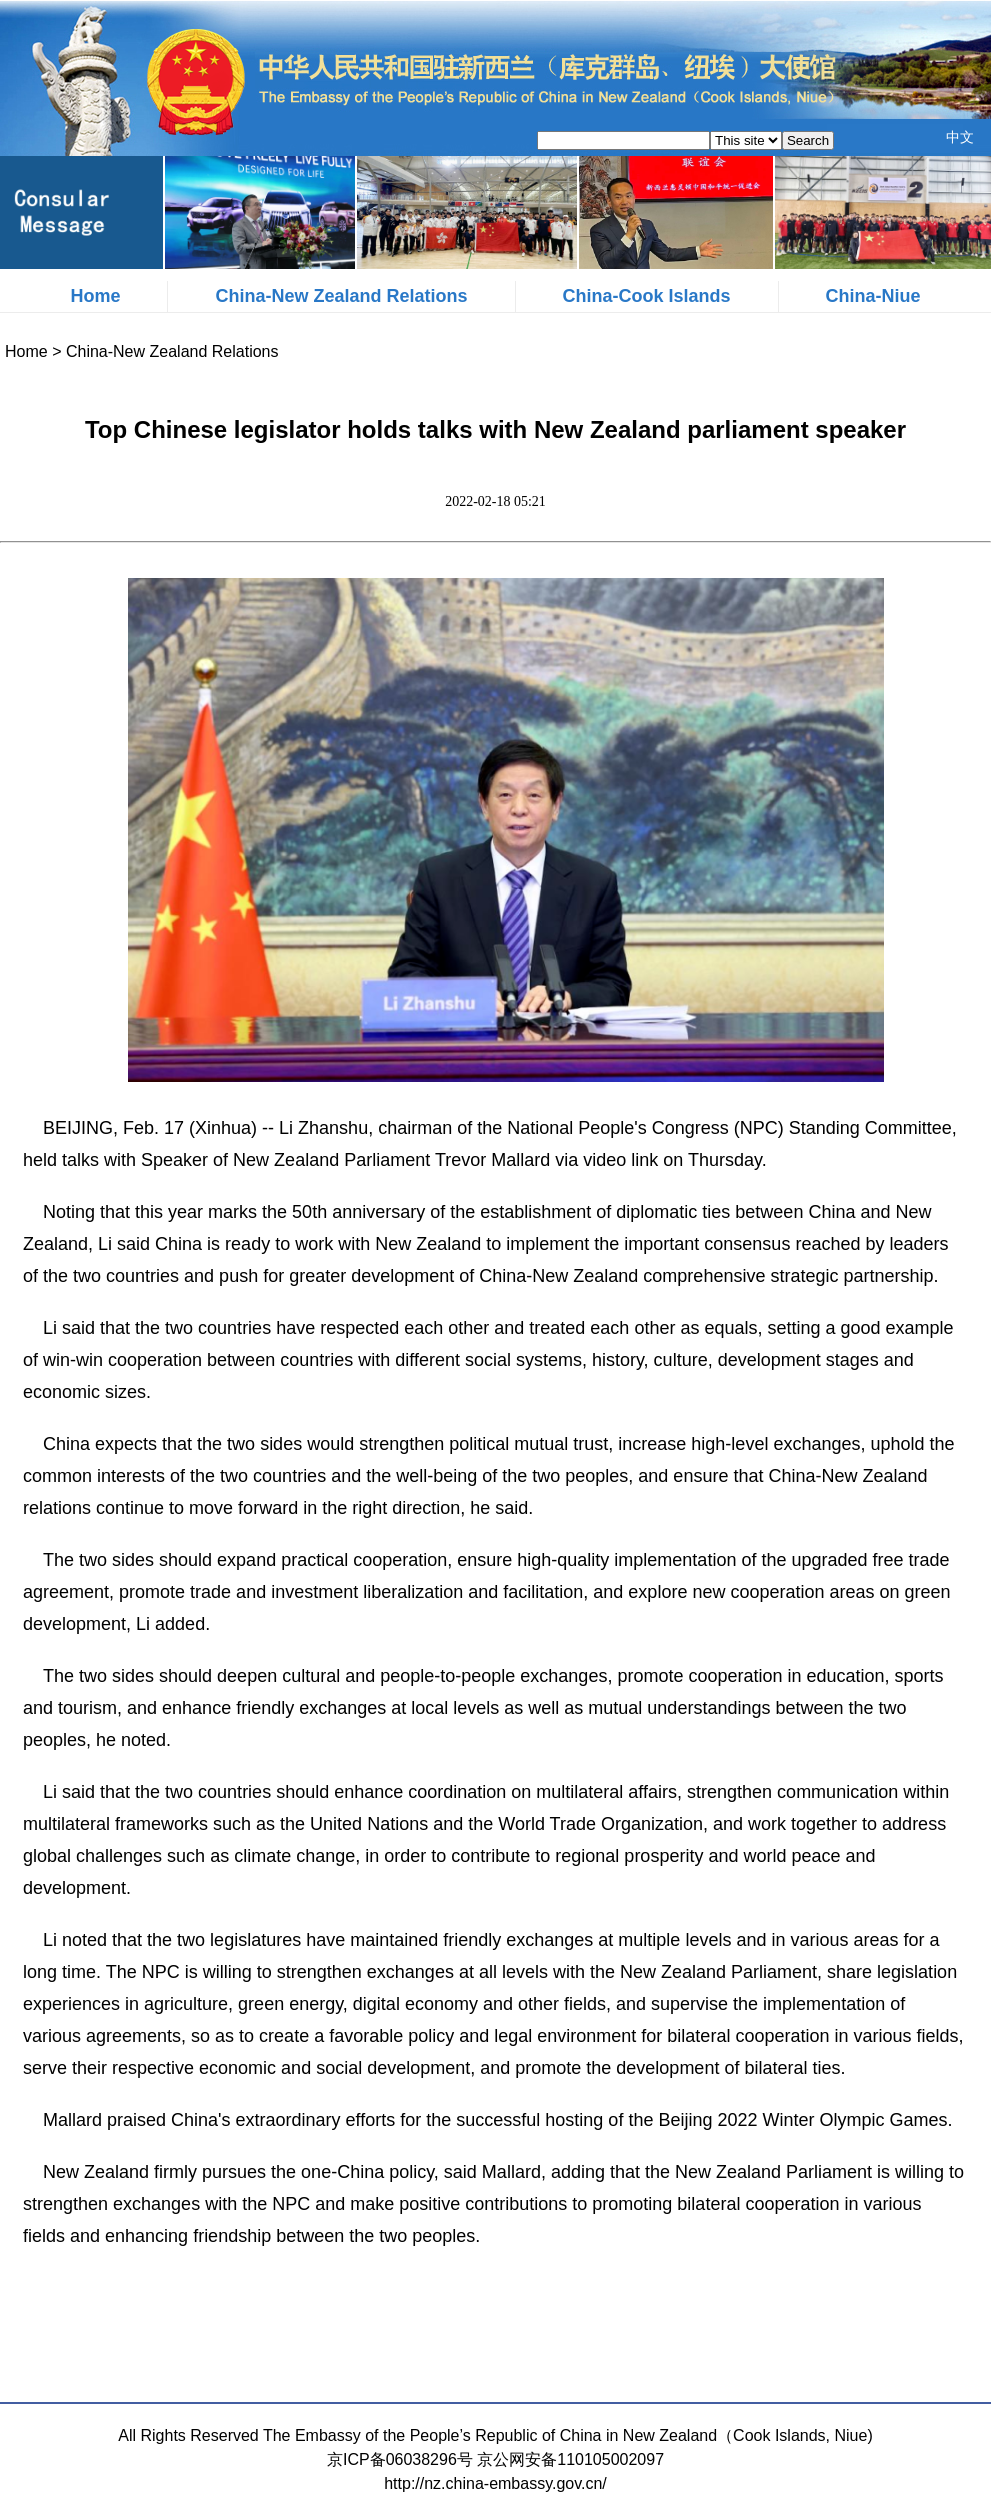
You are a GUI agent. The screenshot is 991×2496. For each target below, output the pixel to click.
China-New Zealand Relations (341, 296)
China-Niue (873, 296)
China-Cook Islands (647, 296)
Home (95, 296)
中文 (960, 137)
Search (808, 140)
